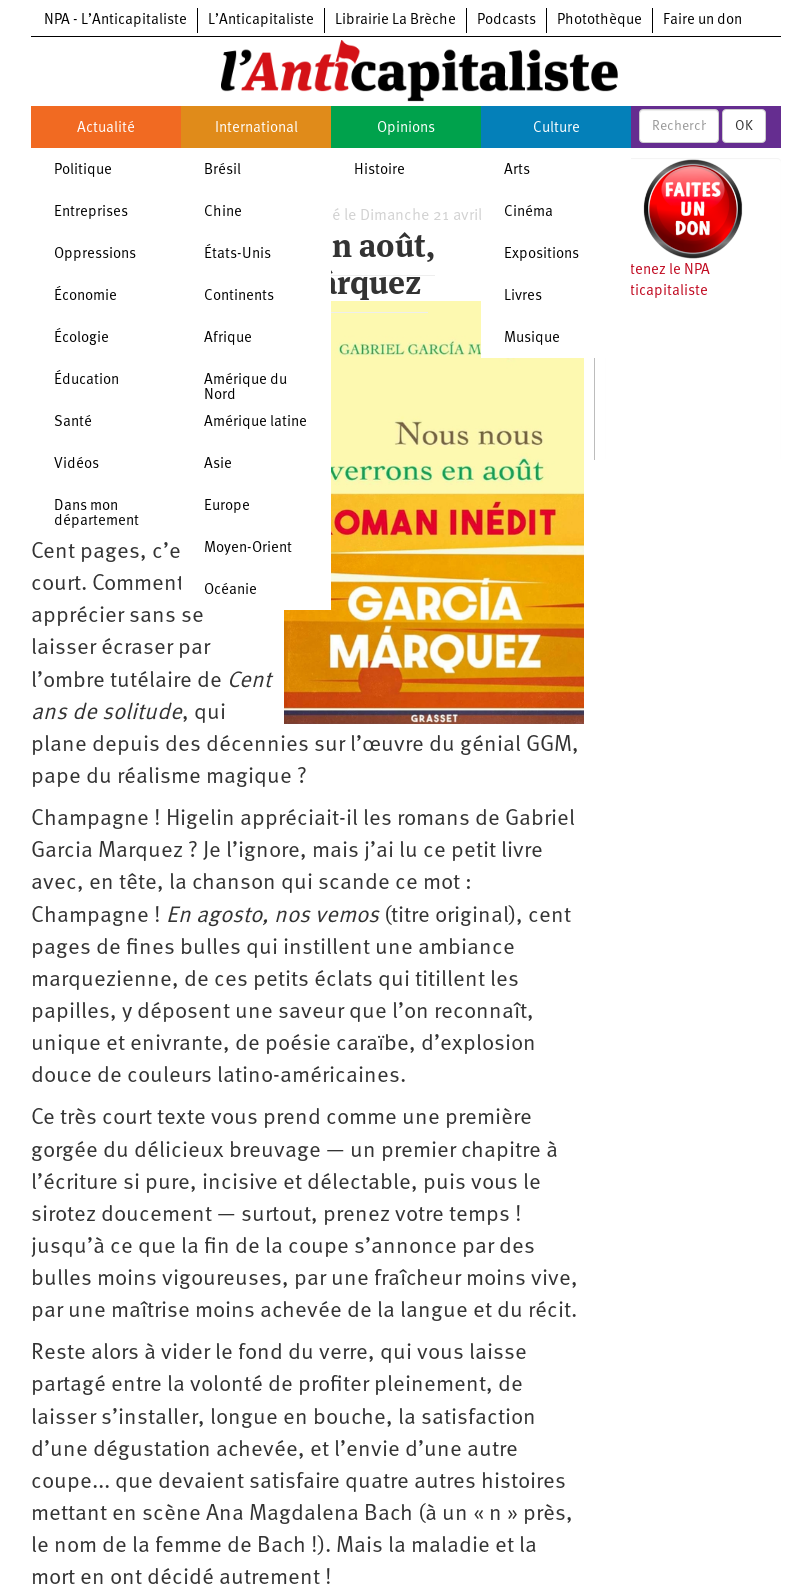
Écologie (81, 338)
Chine (223, 212)
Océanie (230, 590)
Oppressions (95, 254)
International (256, 128)
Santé (73, 422)
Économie (85, 296)
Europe (227, 506)
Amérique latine (255, 422)
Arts (517, 170)
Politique (83, 170)
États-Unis (237, 254)
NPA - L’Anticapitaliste (115, 20)
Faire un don (702, 20)
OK (744, 126)
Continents (239, 296)
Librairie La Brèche (395, 20)
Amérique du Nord (245, 388)
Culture (556, 128)
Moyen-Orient (248, 548)
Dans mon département (96, 514)
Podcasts (506, 20)
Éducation (86, 380)
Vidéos (76, 464)
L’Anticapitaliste (261, 20)
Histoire (379, 170)
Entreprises (91, 212)
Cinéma (528, 212)
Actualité (106, 128)
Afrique (228, 338)
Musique (532, 338)
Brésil (222, 170)
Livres (523, 296)
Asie (218, 464)
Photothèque (599, 20)
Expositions (541, 254)
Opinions (406, 128)
